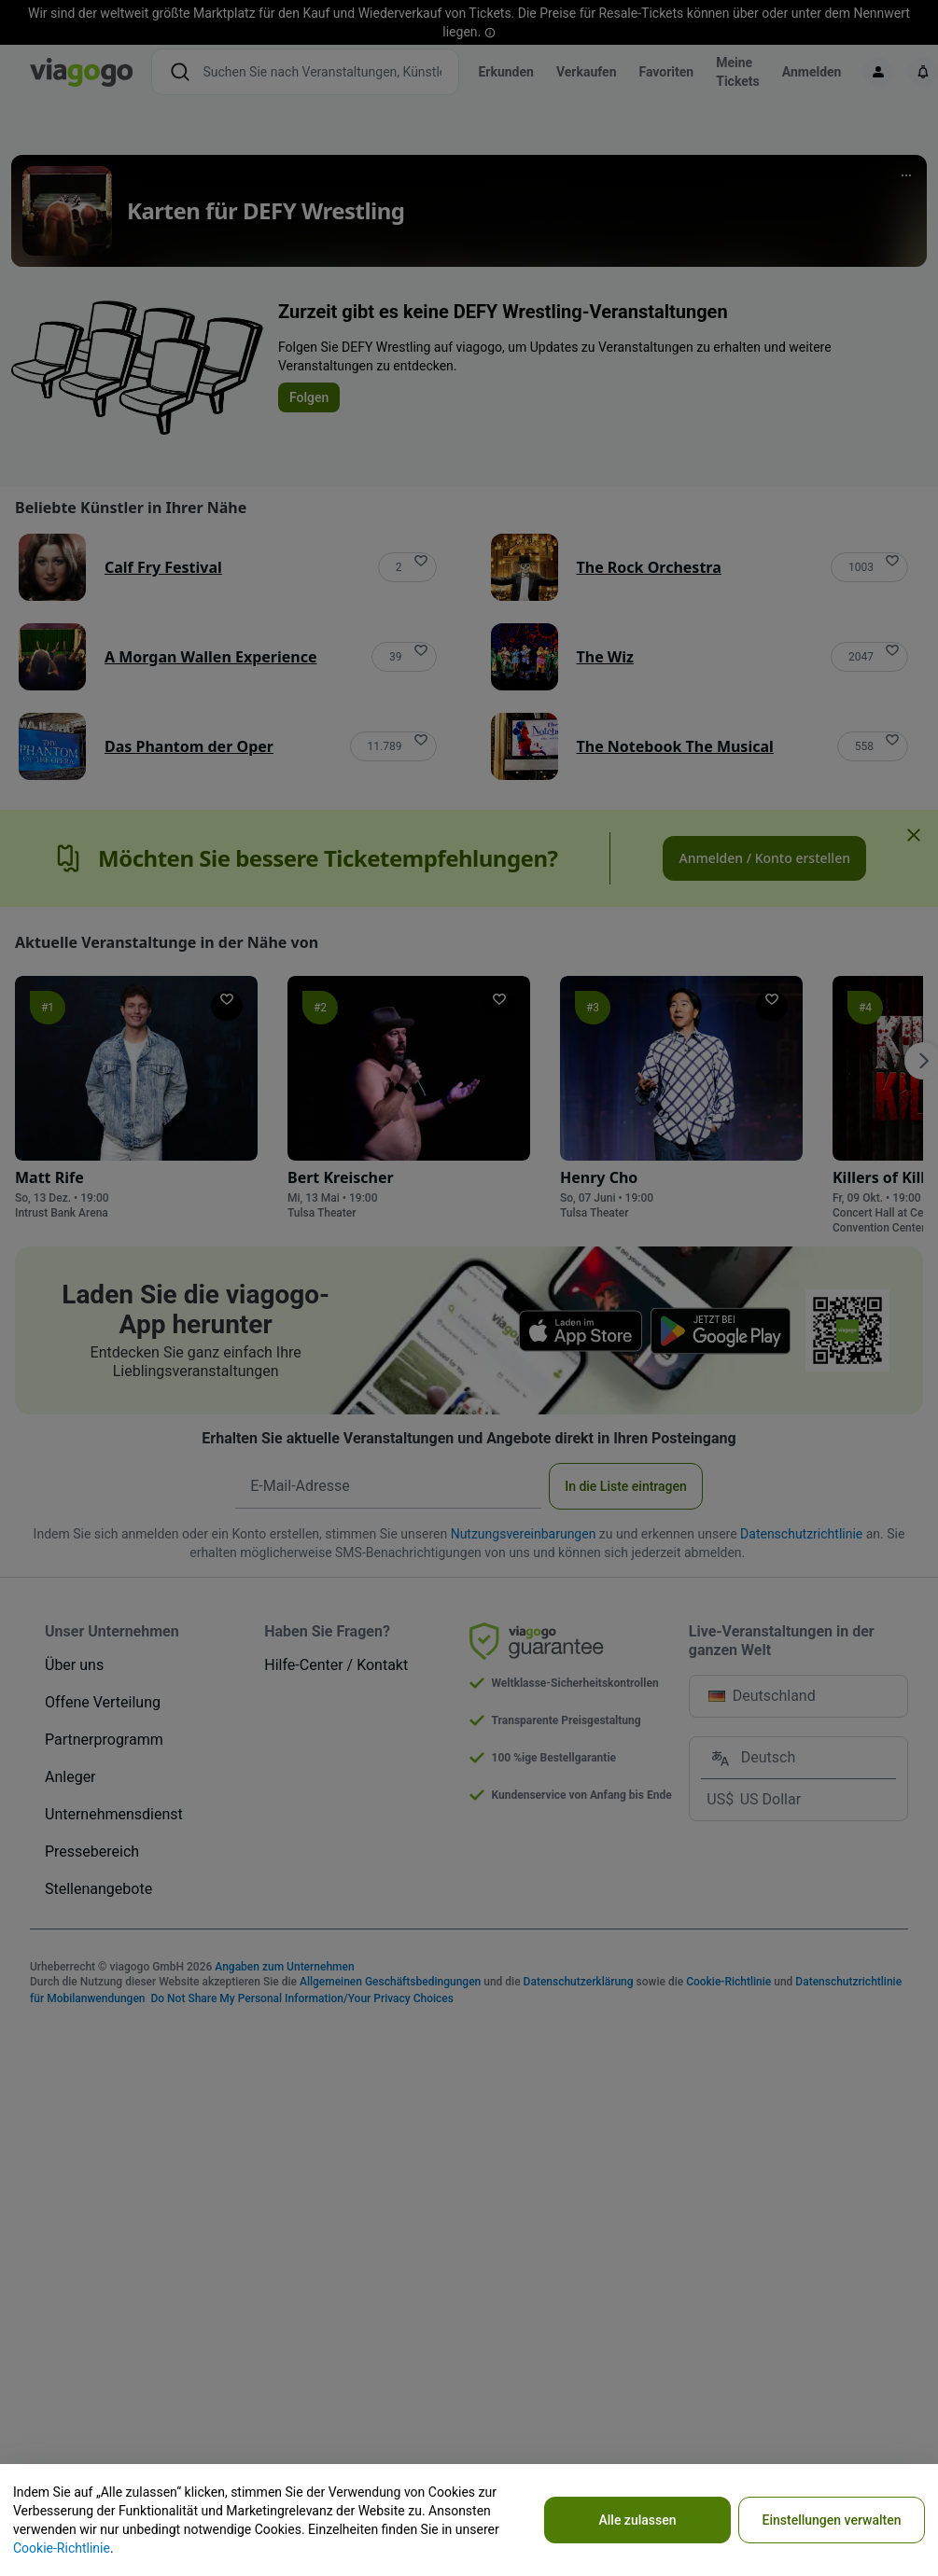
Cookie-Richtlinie (61, 2548)
